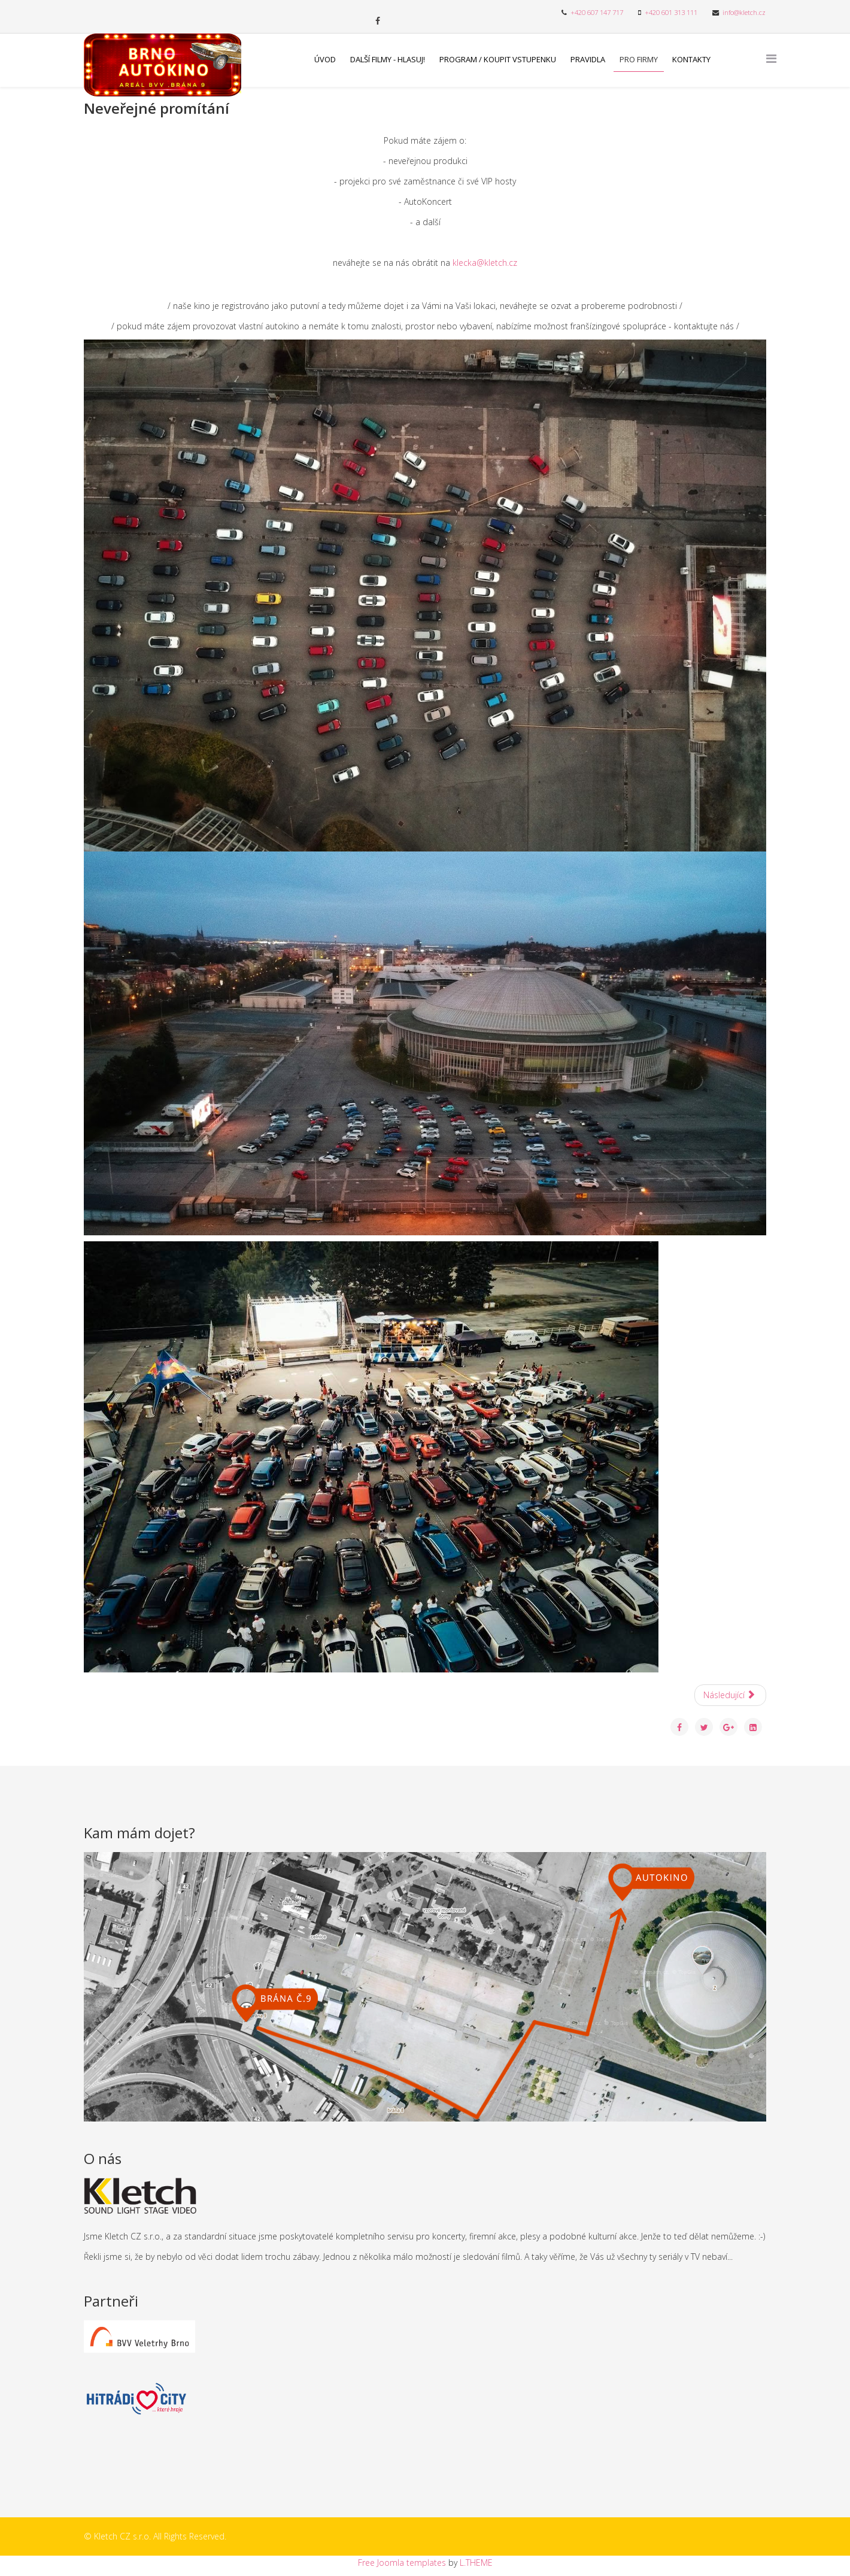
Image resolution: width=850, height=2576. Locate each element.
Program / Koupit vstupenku (497, 59)
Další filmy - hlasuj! (387, 59)
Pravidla (587, 59)
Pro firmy (639, 59)
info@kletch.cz (744, 12)
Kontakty (691, 59)
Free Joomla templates (402, 2562)
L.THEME (476, 2562)
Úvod (325, 59)
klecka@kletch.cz (485, 262)
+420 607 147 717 (596, 12)
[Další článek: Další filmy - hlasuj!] (730, 1695)
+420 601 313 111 (671, 12)
